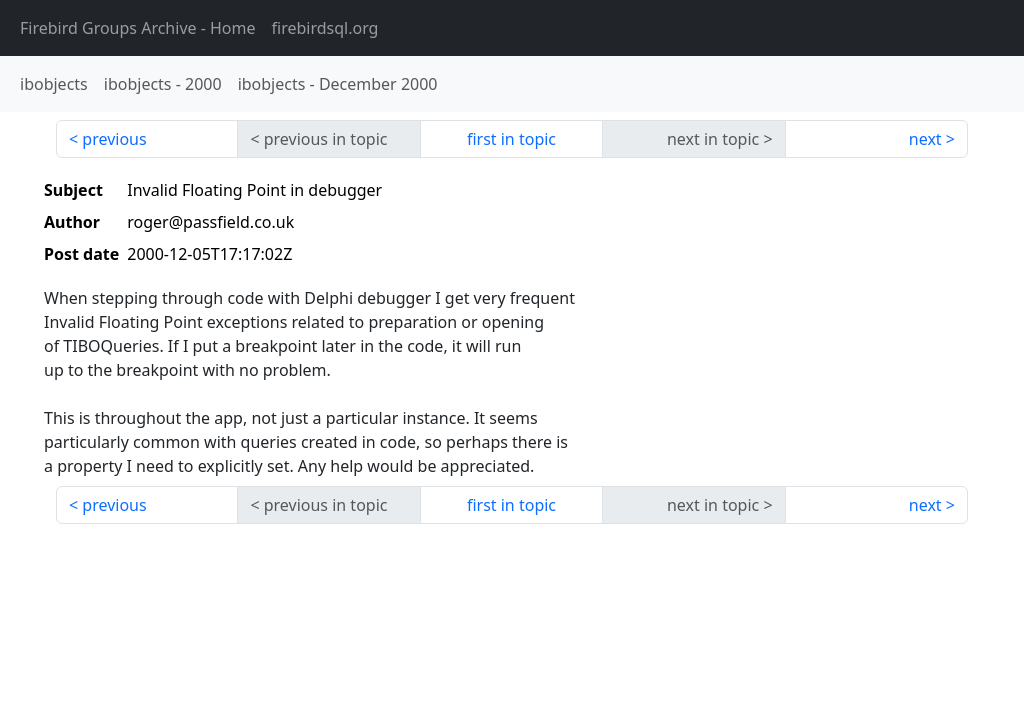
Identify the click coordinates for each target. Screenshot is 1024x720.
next (925, 139)
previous (114, 139)
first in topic (511, 139)
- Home (138, 28)
